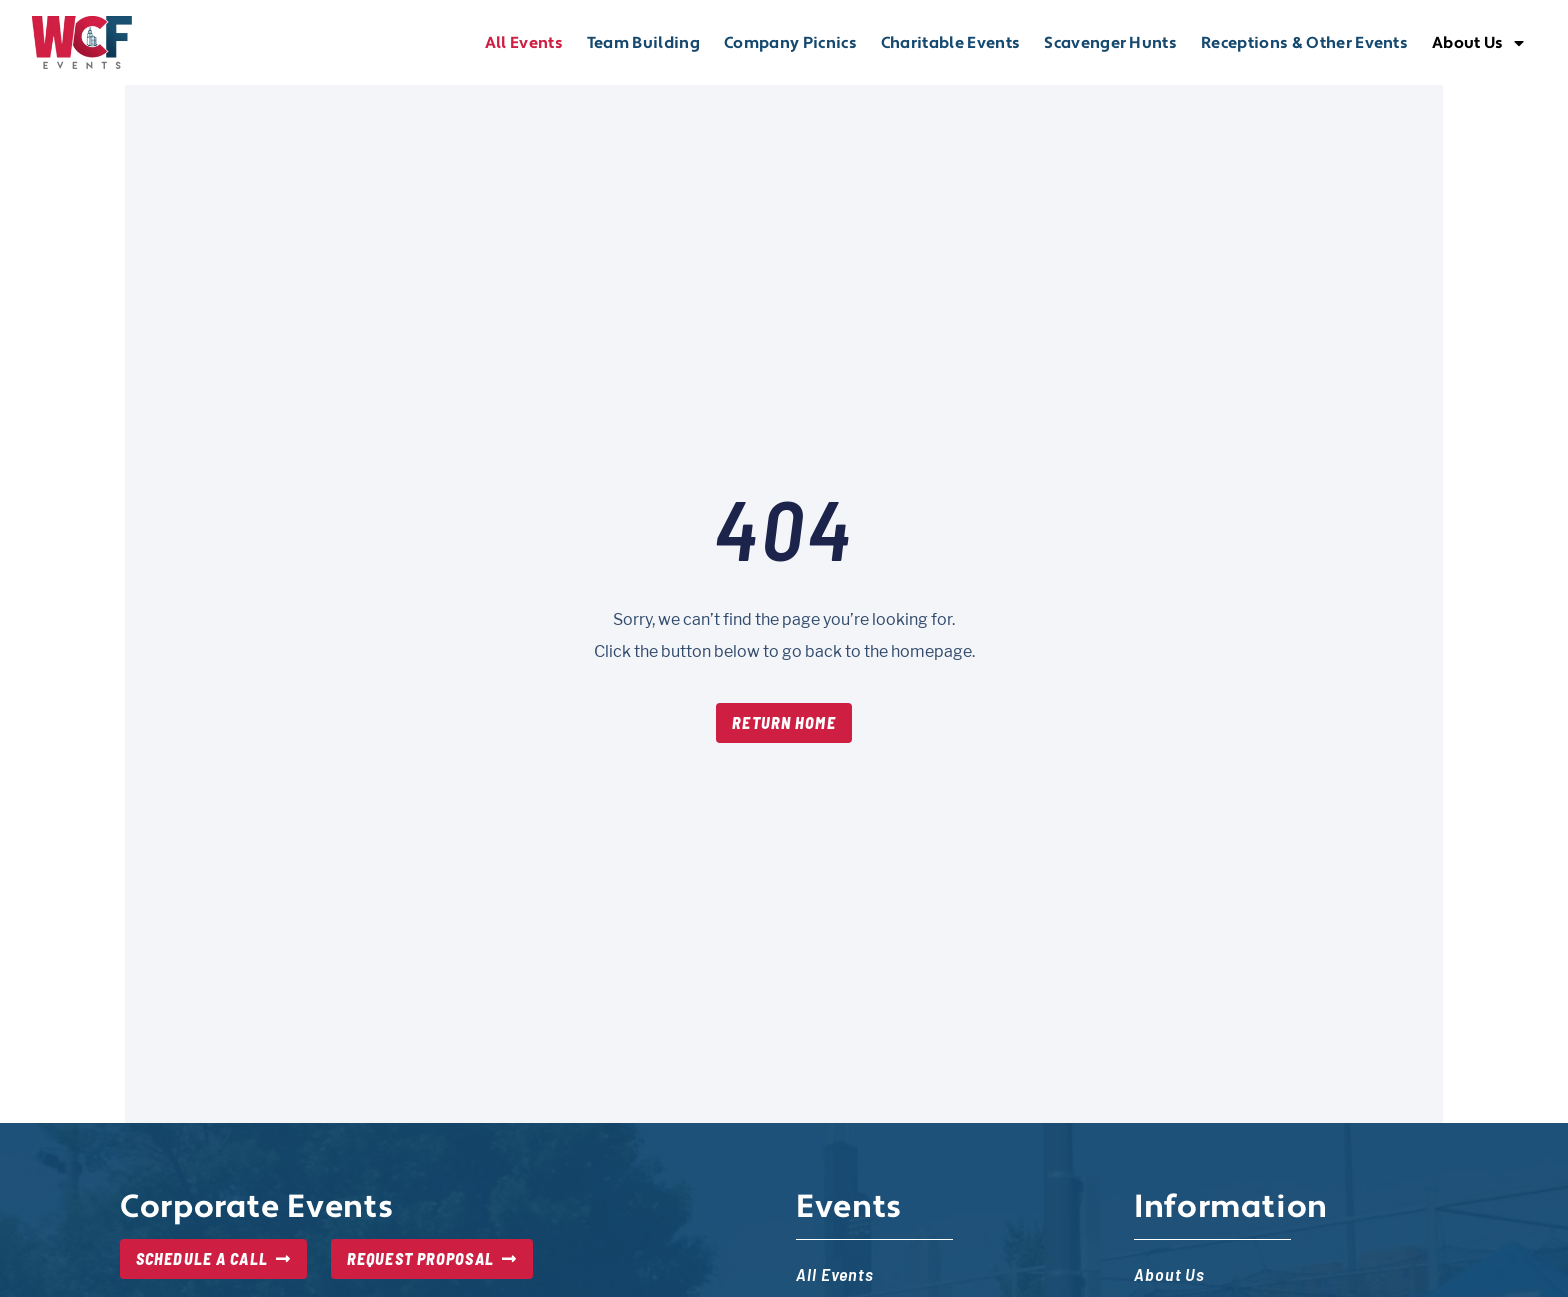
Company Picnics (790, 43)
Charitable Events (950, 43)
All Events (524, 43)
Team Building (643, 43)
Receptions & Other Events (1304, 43)
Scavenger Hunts (1110, 43)
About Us (1478, 43)
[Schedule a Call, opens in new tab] (213, 1259)
